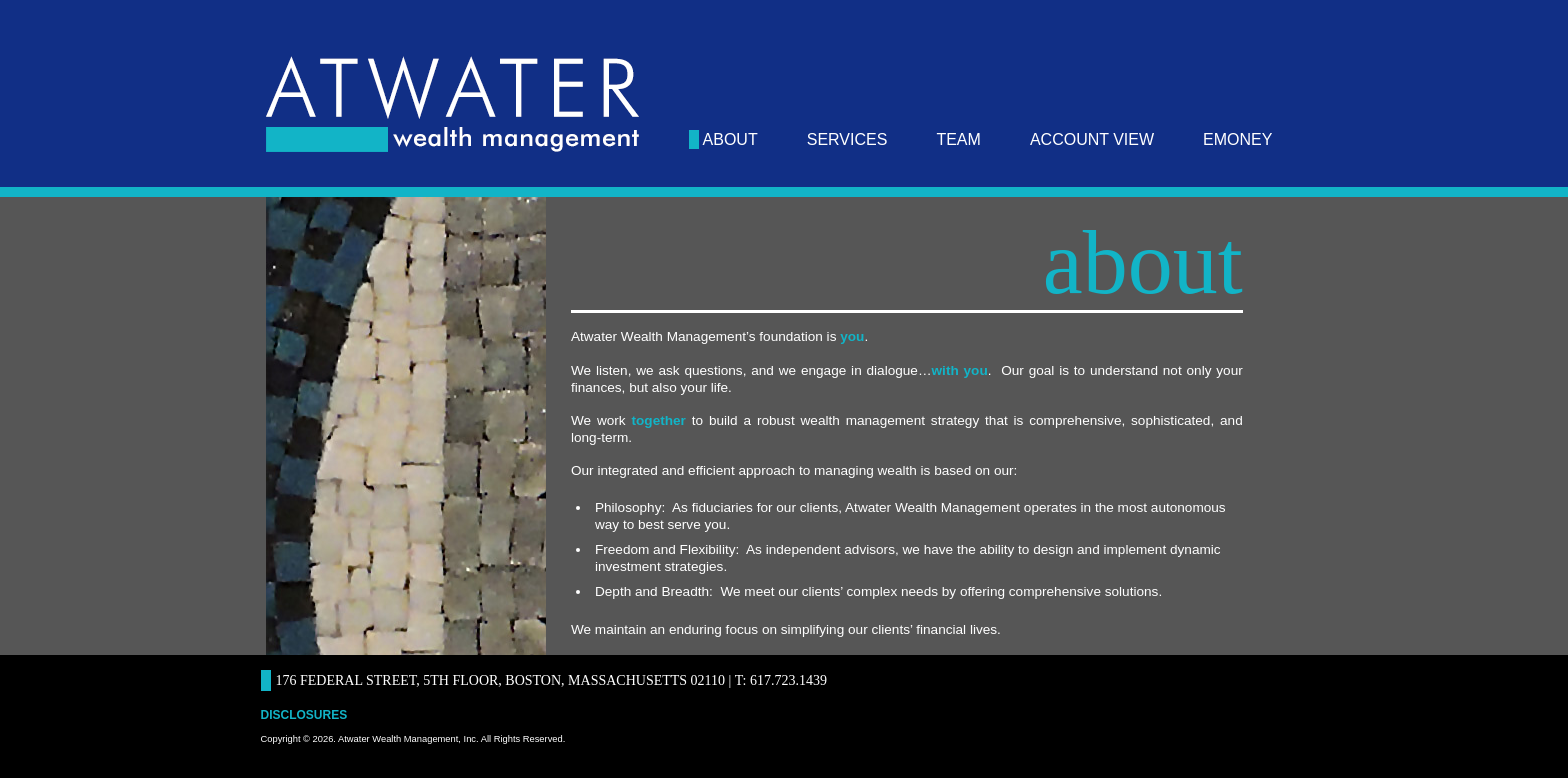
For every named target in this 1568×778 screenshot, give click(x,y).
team (958, 139)
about (730, 139)
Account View (1092, 139)
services (847, 139)
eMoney (1237, 139)
